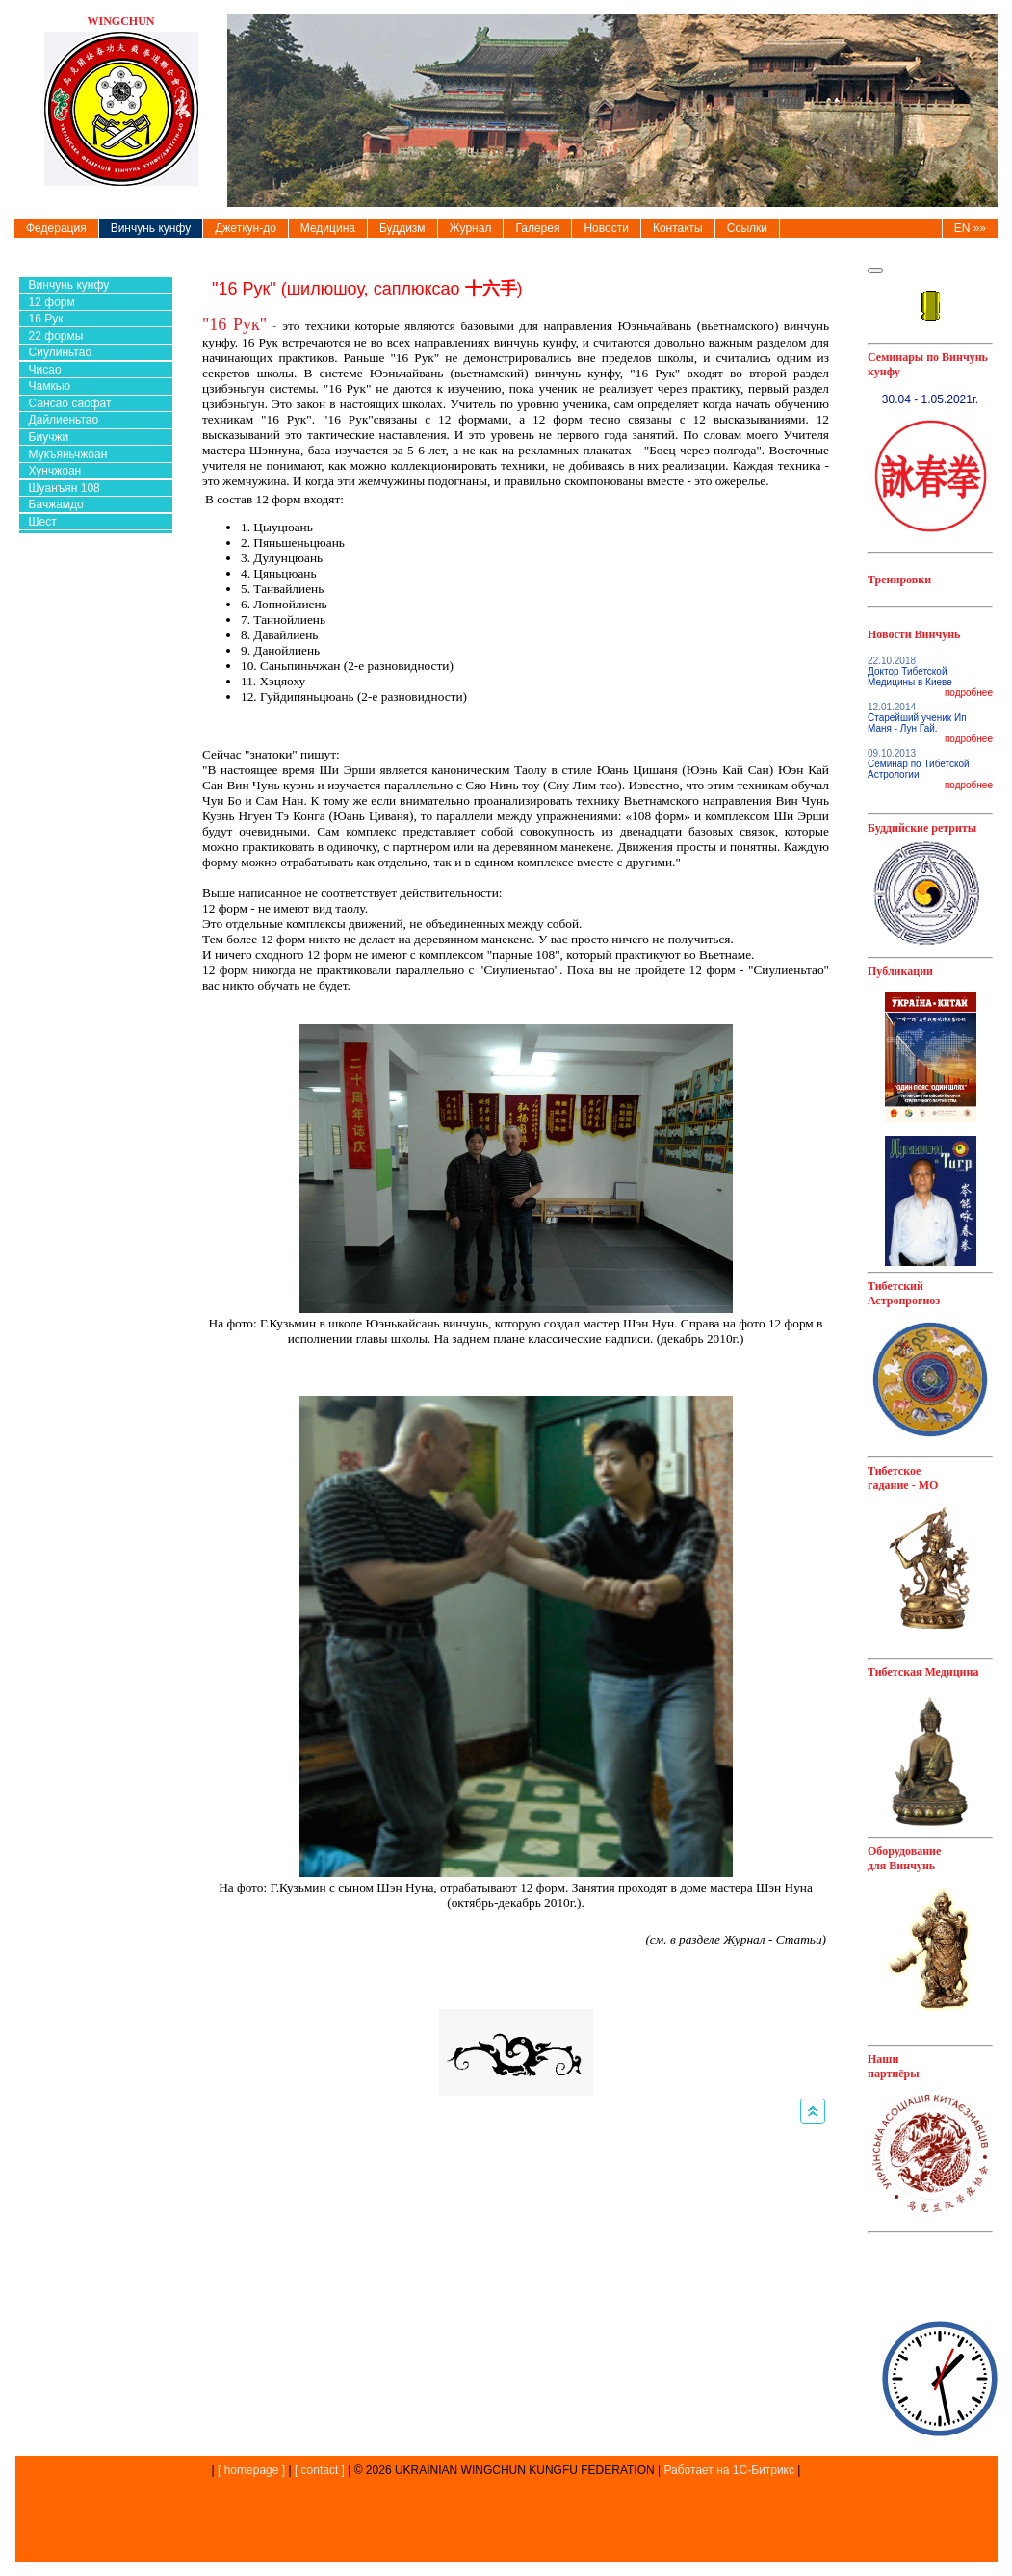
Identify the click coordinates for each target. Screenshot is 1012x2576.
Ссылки (747, 228)
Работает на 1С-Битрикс (728, 2470)
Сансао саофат (70, 403)
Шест (43, 521)
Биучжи (49, 437)
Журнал (471, 228)
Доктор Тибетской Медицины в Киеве (910, 676)
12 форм (52, 302)
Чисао (45, 369)
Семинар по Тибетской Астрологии (919, 769)
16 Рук (46, 318)
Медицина (327, 228)
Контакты (678, 228)
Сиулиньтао (60, 352)
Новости (606, 228)
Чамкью (49, 386)
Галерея (537, 228)
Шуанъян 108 (64, 488)
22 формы (56, 336)
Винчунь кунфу (151, 228)
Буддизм (402, 228)
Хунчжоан (55, 470)
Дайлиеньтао (64, 419)
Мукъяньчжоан (68, 454)
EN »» (970, 228)
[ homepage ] (250, 2470)
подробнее (969, 692)
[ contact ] (320, 2470)
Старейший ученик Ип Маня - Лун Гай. (917, 723)
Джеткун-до (245, 228)
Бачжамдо (56, 504)
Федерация (56, 228)
